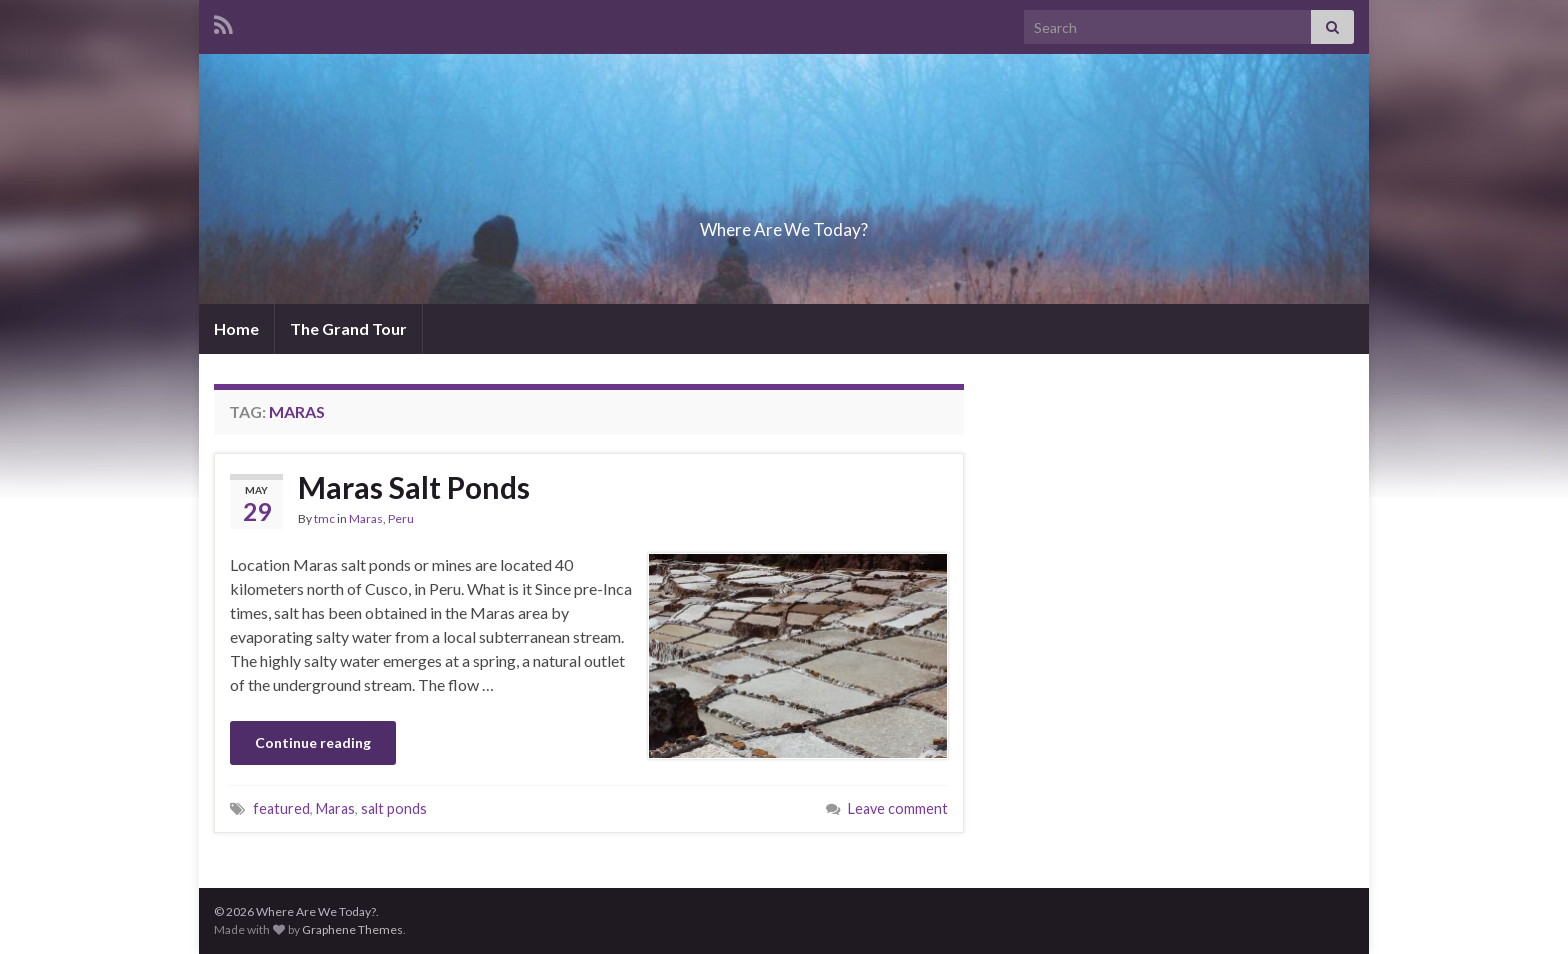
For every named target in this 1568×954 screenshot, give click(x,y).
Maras (366, 518)
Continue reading (313, 742)
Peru (401, 518)
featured (281, 808)
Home (236, 328)
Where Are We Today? (784, 223)
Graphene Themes (352, 929)
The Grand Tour (348, 328)
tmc (324, 518)
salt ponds (394, 808)
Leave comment (898, 808)
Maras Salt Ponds (414, 487)
